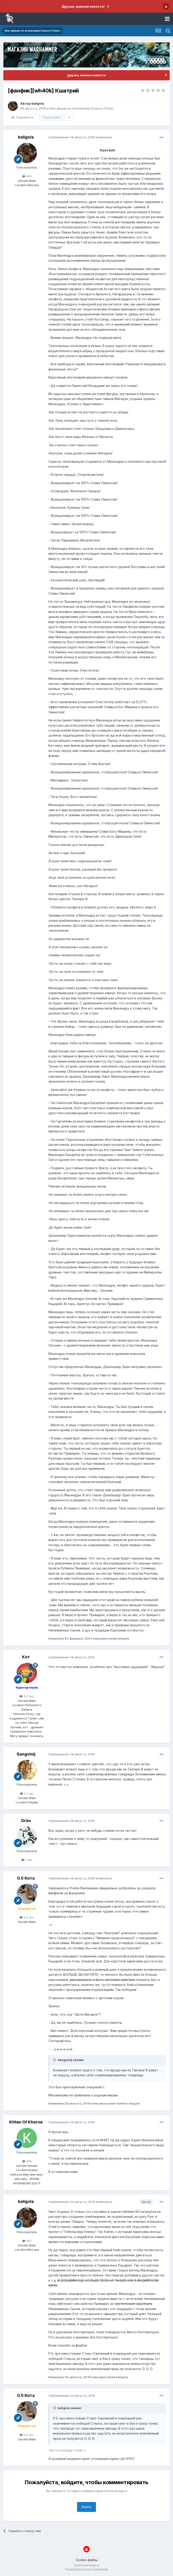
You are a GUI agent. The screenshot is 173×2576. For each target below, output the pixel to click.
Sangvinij (26, 1754)
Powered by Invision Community (86, 2569)
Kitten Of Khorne (26, 2122)
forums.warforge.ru (86, 2565)
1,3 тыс (27, 1793)
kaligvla (38, 103)
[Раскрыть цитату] (55, 2060)
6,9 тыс (27, 1917)
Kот (26, 1656)
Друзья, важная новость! (83, 6)
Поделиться (22, 117)
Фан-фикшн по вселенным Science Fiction (82, 108)
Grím (26, 1820)
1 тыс (26, 1860)
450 (27, 176)
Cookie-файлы (87, 2560)
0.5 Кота (26, 1878)
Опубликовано (71, 137)
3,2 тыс (27, 1696)
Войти (86, 2507)
